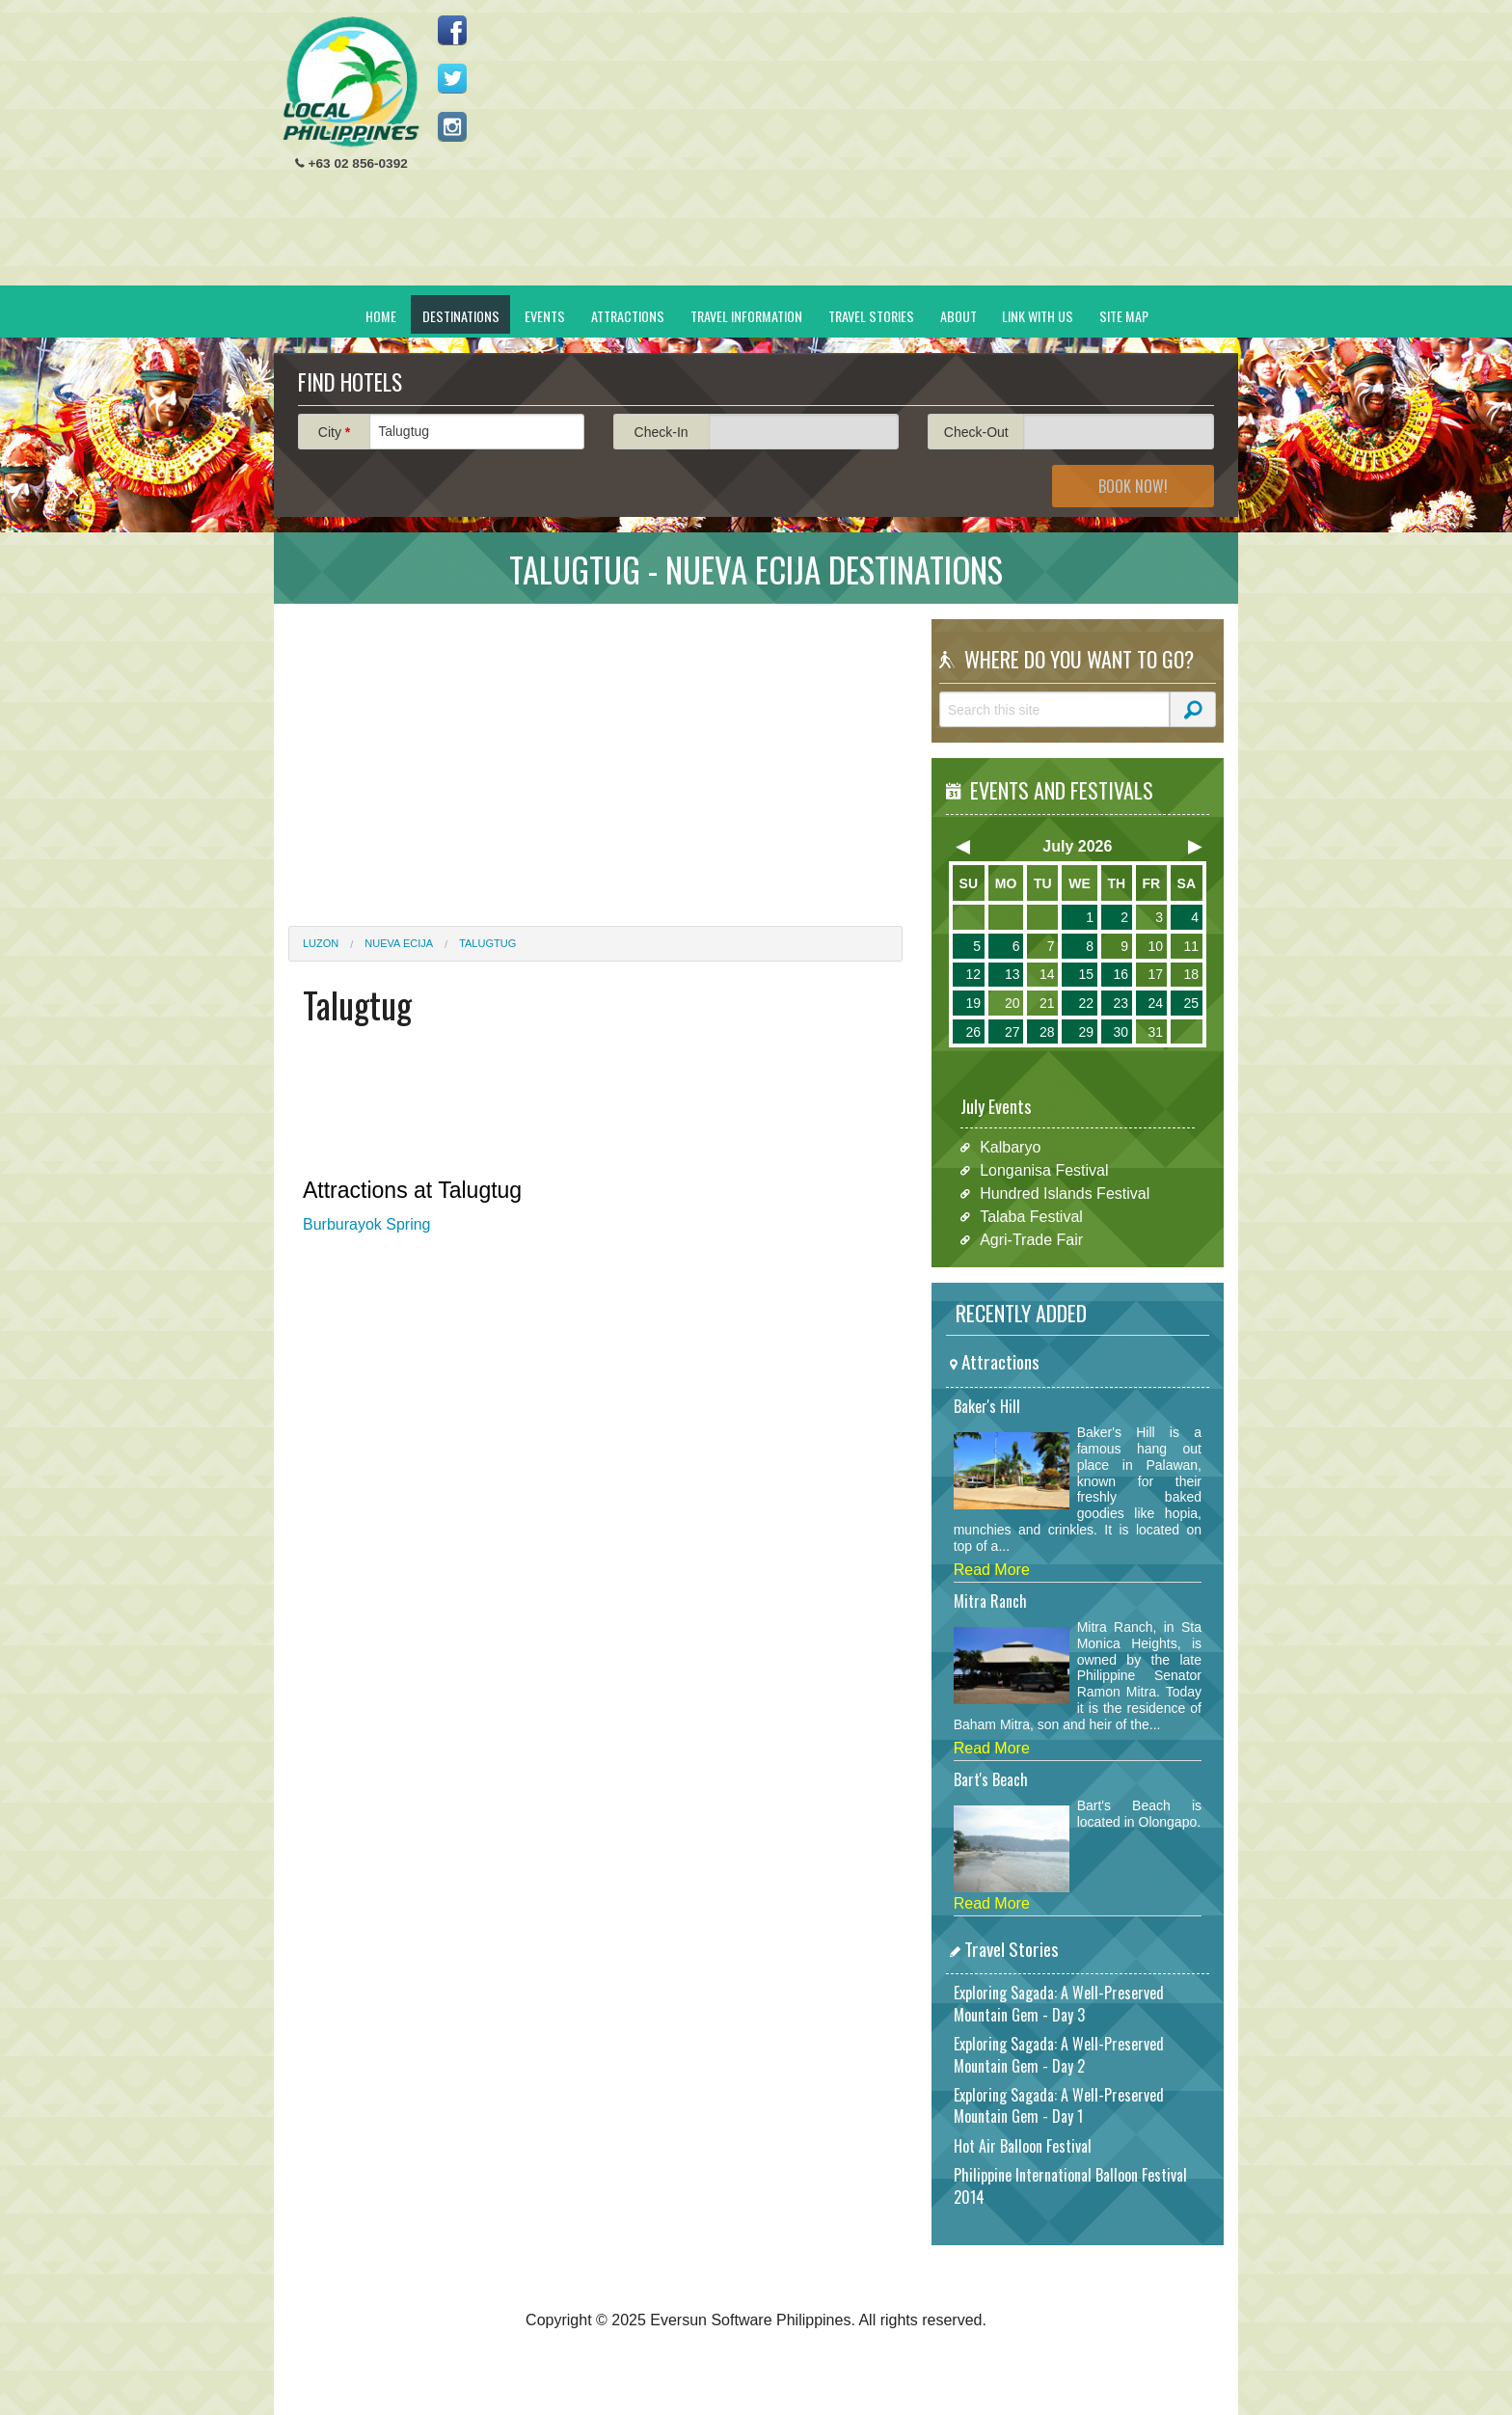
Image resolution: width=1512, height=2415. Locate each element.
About (958, 316)
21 (1047, 1003)
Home (380, 316)
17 (1155, 974)
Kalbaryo (1010, 1147)
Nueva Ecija (398, 943)
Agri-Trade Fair (1031, 1240)
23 (1120, 1003)
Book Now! (1133, 486)
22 (1086, 1003)
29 (1086, 1032)
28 (1047, 1032)
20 (1012, 1003)
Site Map (1123, 316)
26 (973, 1032)
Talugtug (487, 943)
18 (1191, 974)
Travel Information (746, 316)
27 (1012, 1032)
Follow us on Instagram (452, 126)
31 (1155, 1032)
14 (1047, 974)
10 (1155, 946)
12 (973, 974)
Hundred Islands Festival (1064, 1193)
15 (1086, 974)
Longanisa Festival (1044, 1170)
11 (1191, 946)
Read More (992, 1569)
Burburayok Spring (367, 1224)
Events (545, 316)
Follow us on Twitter (452, 78)
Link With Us (1037, 316)
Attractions (627, 316)
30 (1120, 1032)
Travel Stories (871, 316)
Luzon (320, 943)
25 (1191, 1003)
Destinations (461, 316)
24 (1155, 1003)
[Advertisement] (873, 150)
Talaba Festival (1031, 1216)
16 (1120, 974)
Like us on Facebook (452, 29)
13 (1012, 974)
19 (973, 1003)
